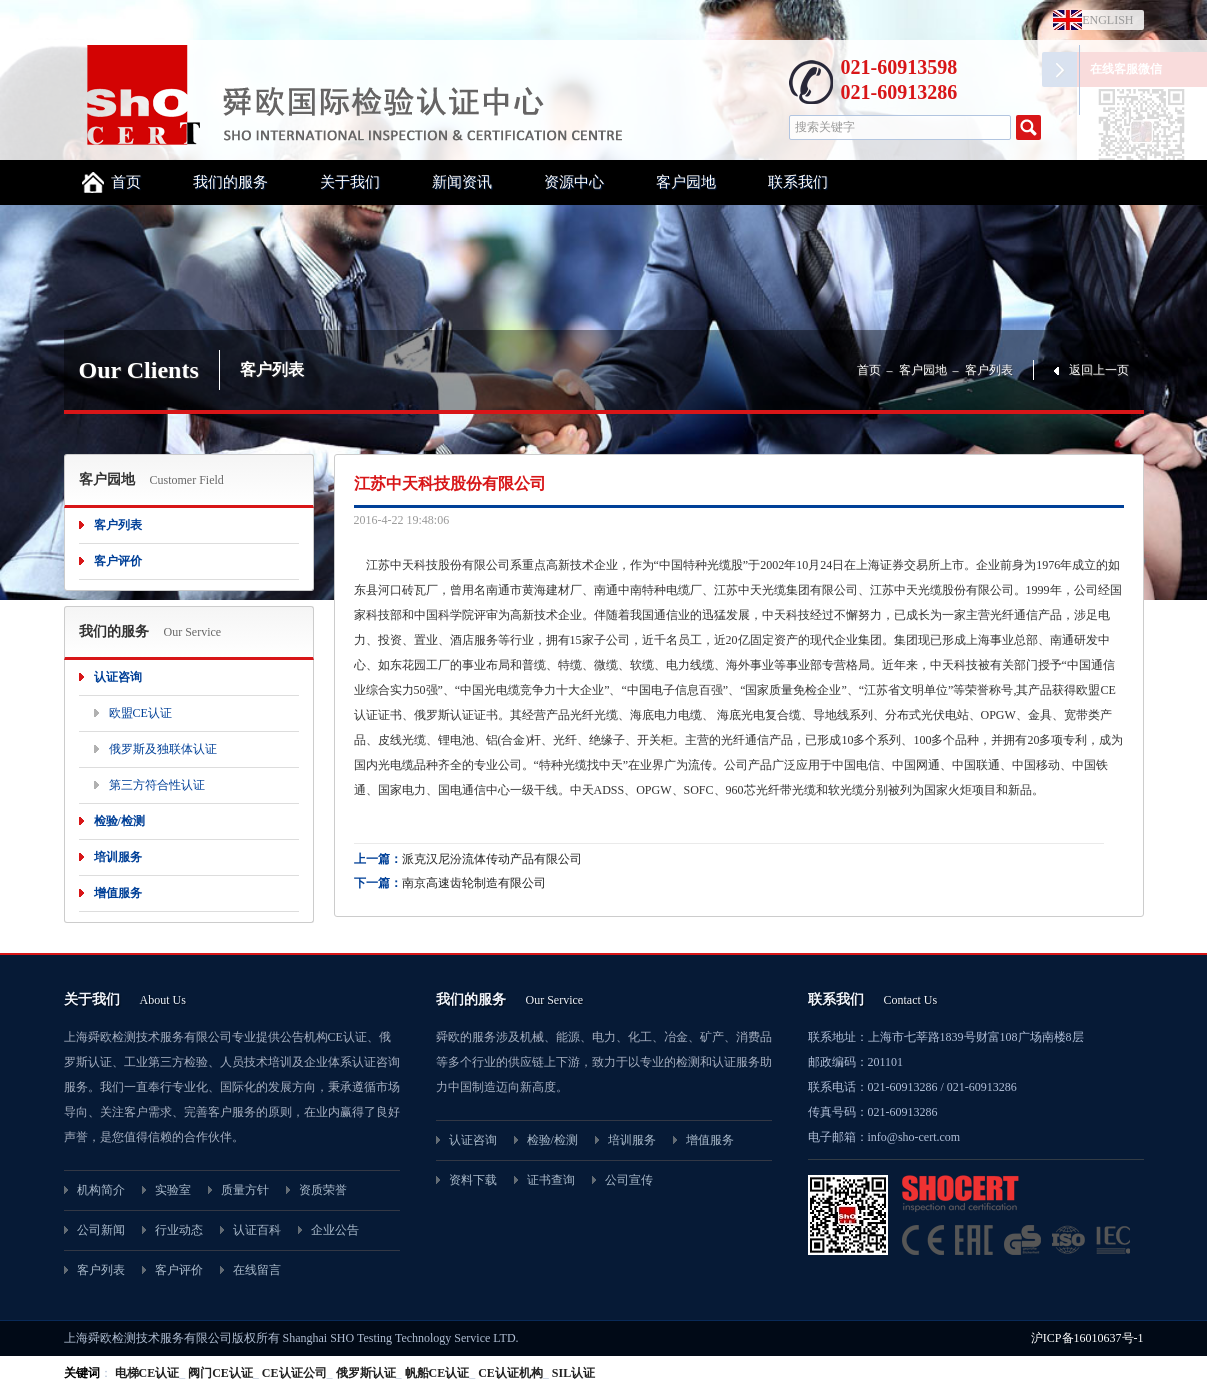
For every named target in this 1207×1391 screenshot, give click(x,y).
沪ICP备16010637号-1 (1087, 1338)
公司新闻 (101, 1230)
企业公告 (335, 1230)
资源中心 (574, 182)
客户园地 (686, 182)
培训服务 (118, 857)
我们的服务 (230, 182)
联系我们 (798, 182)
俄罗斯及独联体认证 (163, 749)
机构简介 (101, 1190)
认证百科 (257, 1230)
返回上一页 (1099, 370)
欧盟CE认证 (140, 713)
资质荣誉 (323, 1190)
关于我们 (350, 182)
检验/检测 (119, 821)
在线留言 (257, 1270)
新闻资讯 (462, 182)
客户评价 (118, 561)
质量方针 (245, 1190)
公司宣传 (629, 1180)
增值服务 (118, 893)
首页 (126, 182)
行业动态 (179, 1230)
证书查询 (551, 1180)
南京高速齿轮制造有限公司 (474, 883)
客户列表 (989, 370)
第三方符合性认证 (157, 785)
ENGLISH (1103, 20)
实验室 (173, 1190)
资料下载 (473, 1180)
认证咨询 (118, 677)
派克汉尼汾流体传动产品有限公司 (492, 859)
